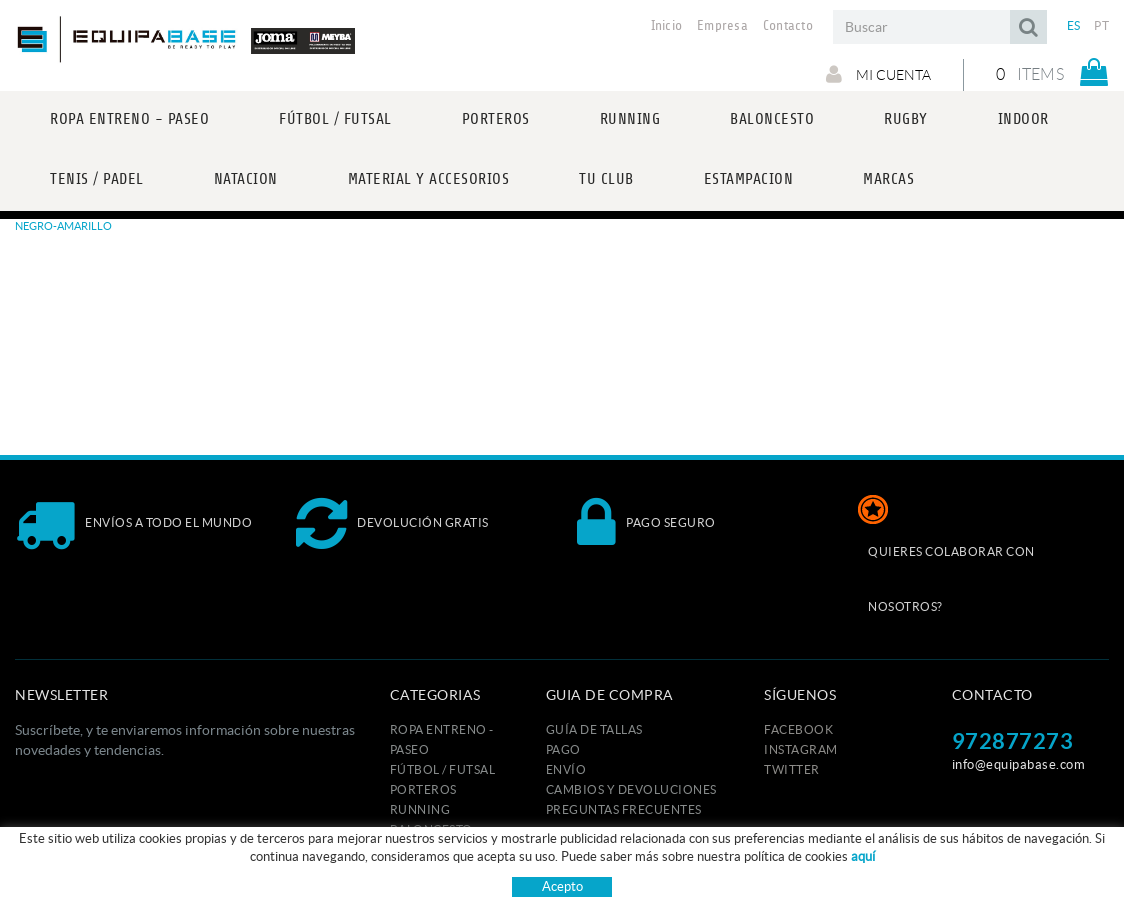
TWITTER (792, 769)
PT (1101, 25)
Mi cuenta (878, 74)
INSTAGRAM (801, 749)
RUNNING (420, 809)
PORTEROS (423, 789)
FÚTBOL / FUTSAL (443, 769)
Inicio (667, 26)
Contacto (788, 26)
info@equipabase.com (1019, 764)
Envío (566, 769)
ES (1074, 25)
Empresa (722, 26)
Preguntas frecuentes (624, 809)
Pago (563, 749)
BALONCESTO (431, 829)
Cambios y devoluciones (631, 789)
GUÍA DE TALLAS (594, 729)
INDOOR (416, 869)
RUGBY (412, 849)
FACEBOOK (798, 729)
